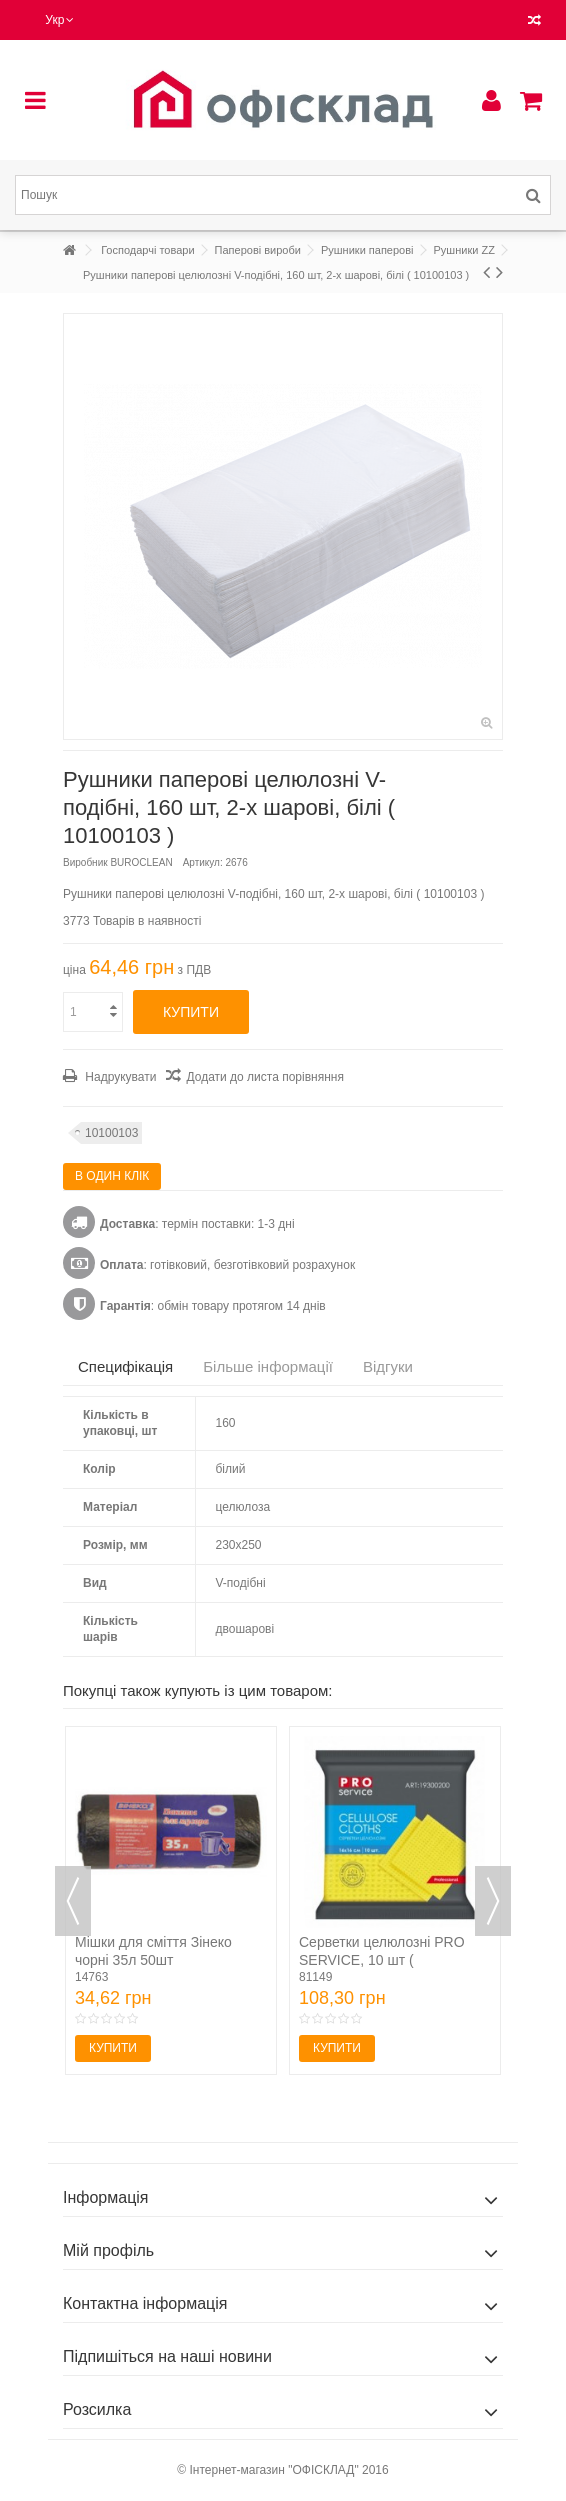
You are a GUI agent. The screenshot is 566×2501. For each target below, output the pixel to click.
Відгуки (388, 1366)
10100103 (111, 1133)
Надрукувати (119, 1077)
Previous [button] (73, 1901)
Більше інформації (268, 1366)
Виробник (85, 862)
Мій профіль (108, 2250)
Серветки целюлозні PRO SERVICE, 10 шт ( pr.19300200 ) (382, 1960)
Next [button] (493, 1901)
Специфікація (125, 1366)
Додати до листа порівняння (264, 1077)
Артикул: (203, 862)
